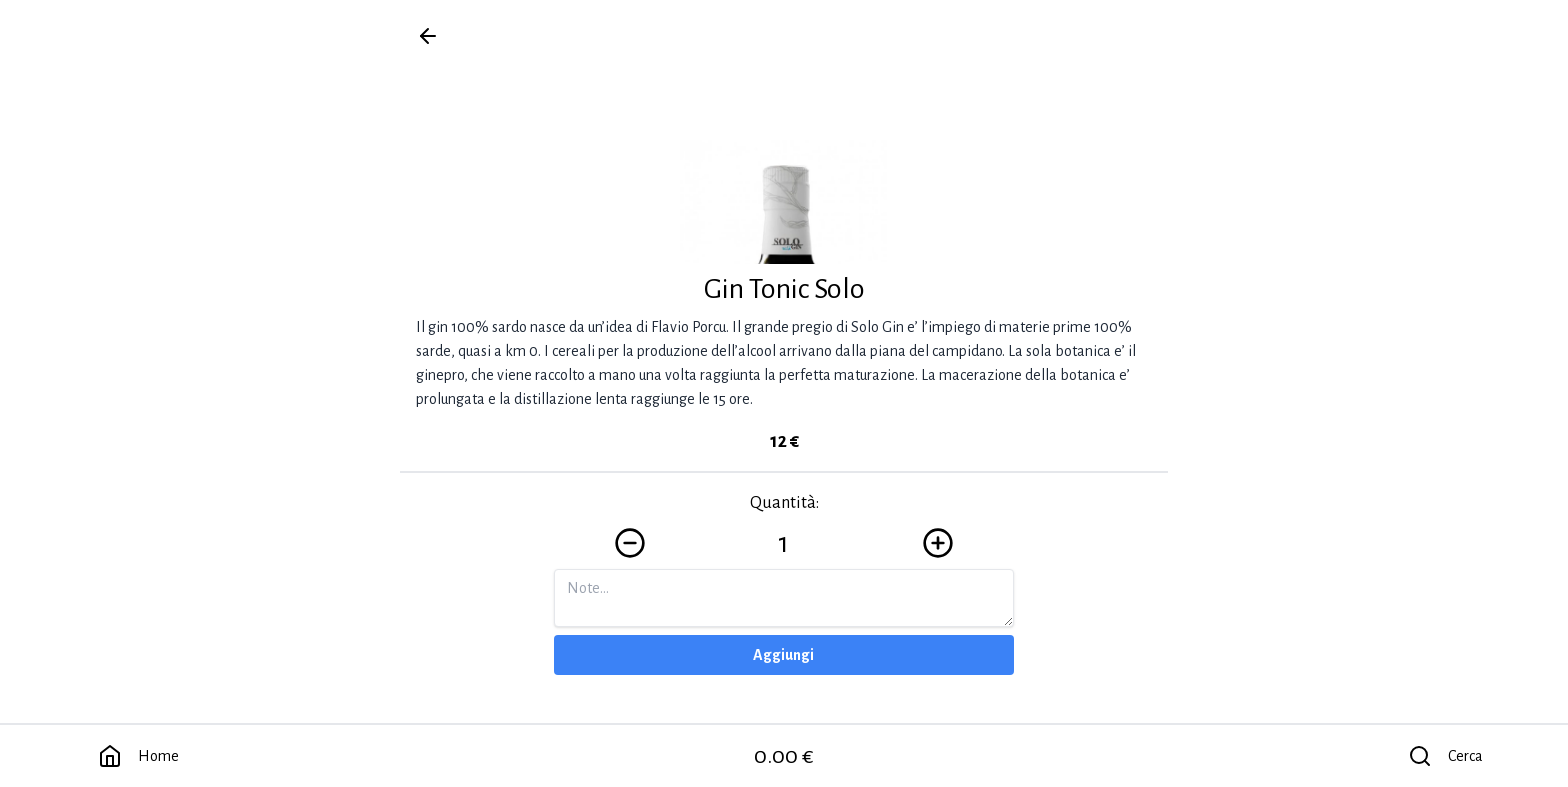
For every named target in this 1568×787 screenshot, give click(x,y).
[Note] (784, 598)
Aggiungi (783, 655)
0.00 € (784, 756)
